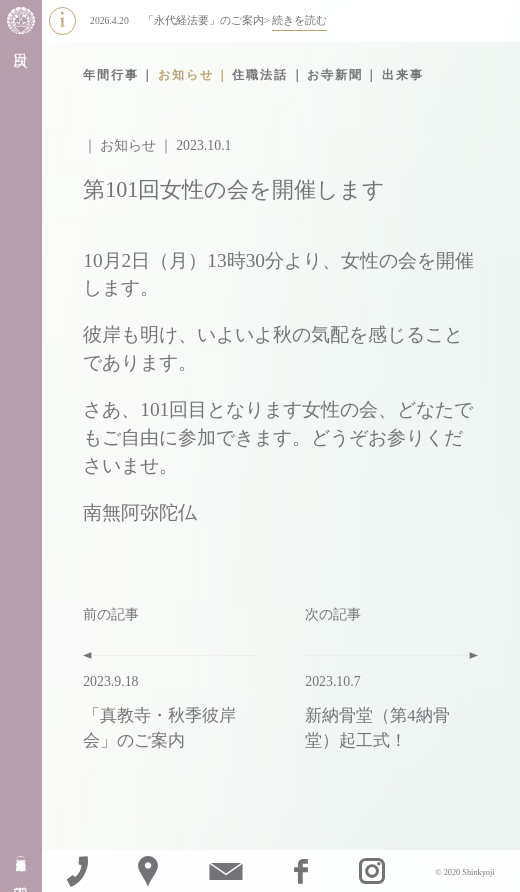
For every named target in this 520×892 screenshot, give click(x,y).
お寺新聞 (335, 75)
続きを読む (299, 20)
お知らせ (186, 75)
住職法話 (260, 75)
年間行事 (111, 75)
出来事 (403, 75)
